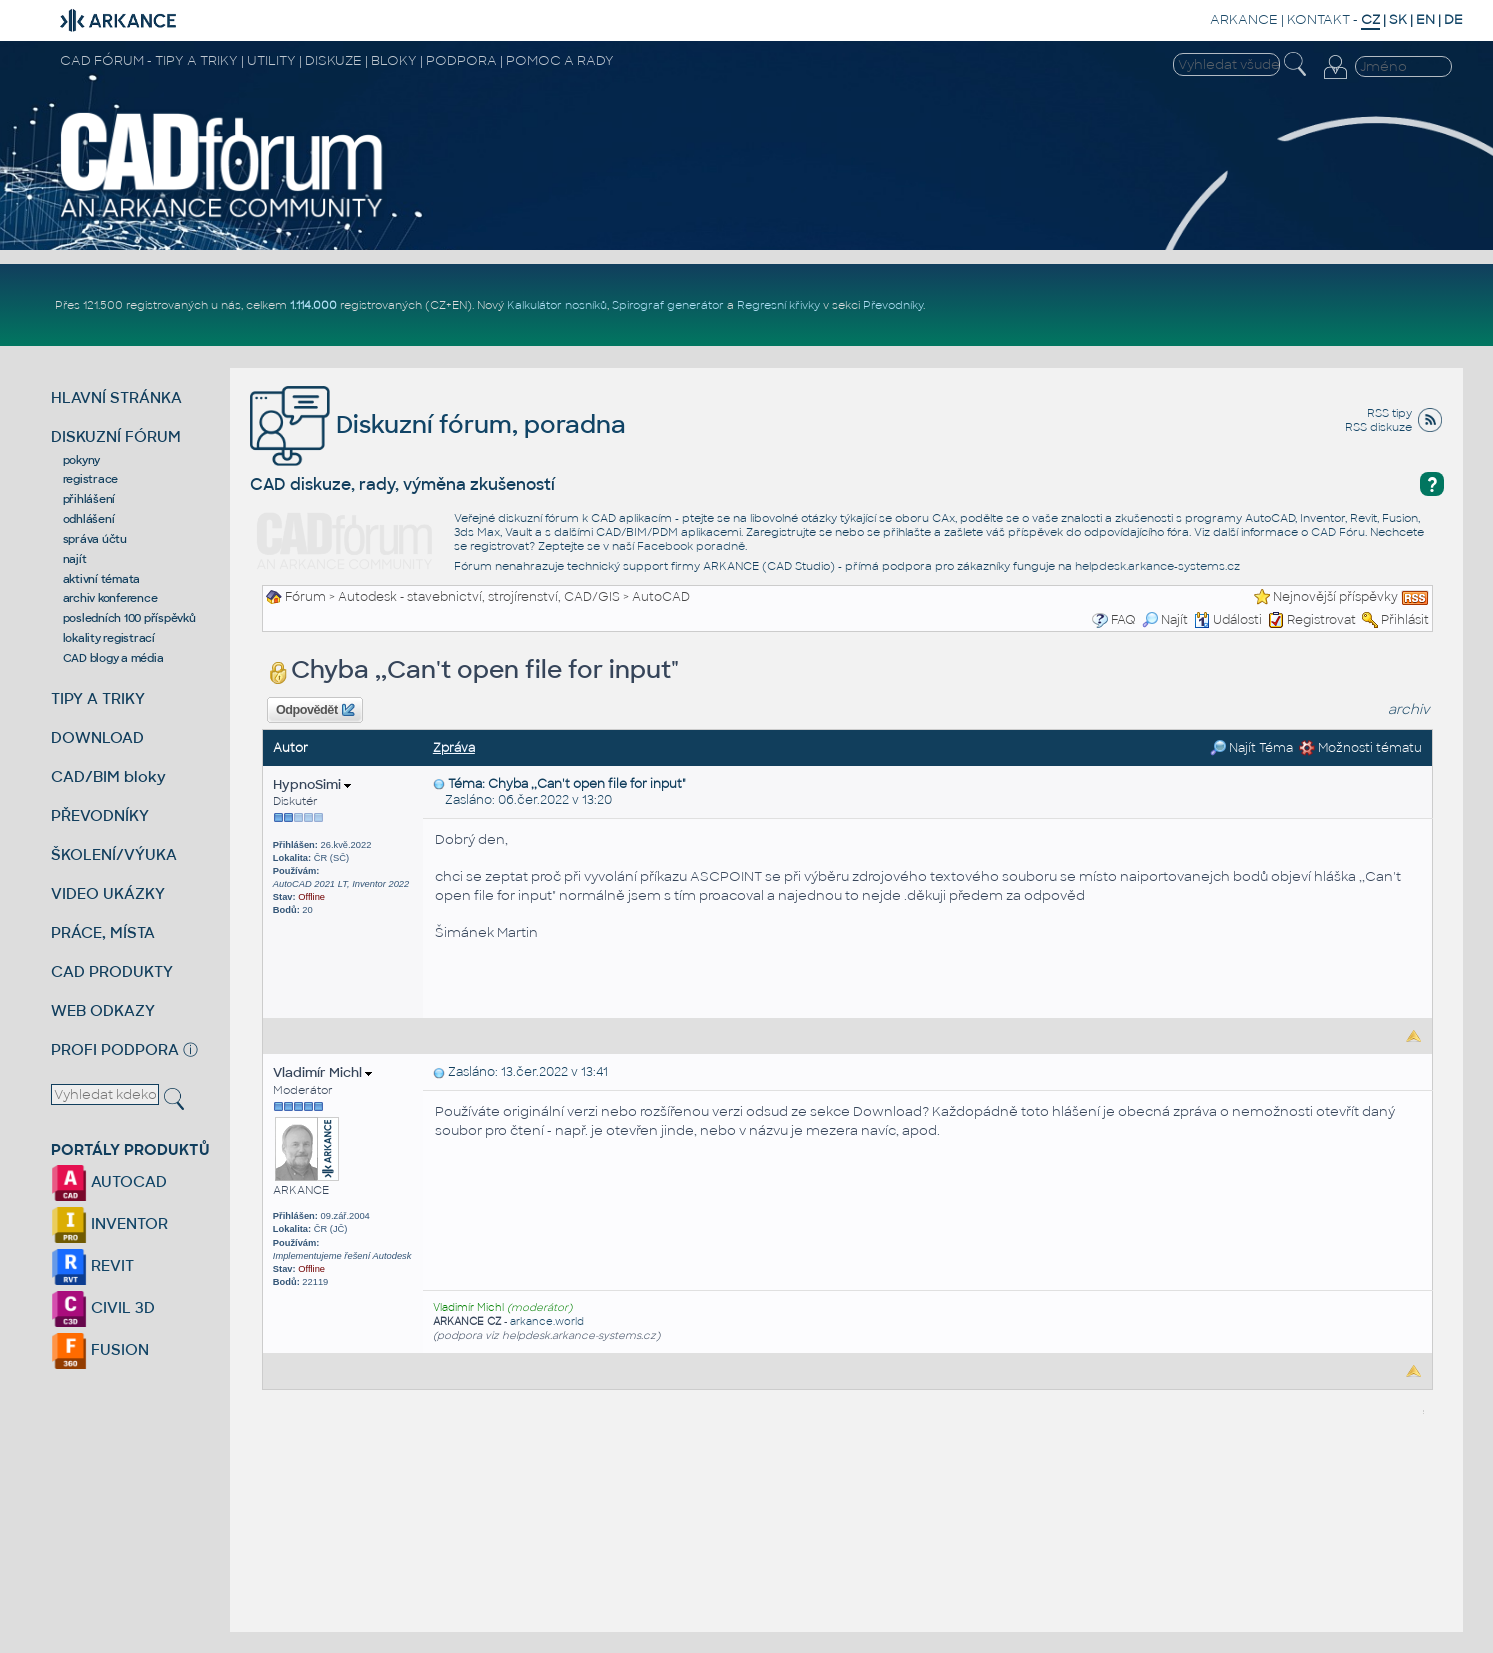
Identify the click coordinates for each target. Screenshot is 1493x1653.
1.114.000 (313, 305)
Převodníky (893, 305)
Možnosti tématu (1360, 748)
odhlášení (89, 519)
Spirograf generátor (668, 305)
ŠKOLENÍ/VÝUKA (114, 854)
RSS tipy (1389, 413)
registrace (91, 479)
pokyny (82, 460)
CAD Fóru (1338, 532)
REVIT (92, 1265)
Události (1228, 620)
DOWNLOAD (97, 737)
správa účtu (95, 539)
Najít (1165, 620)
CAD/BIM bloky (108, 776)
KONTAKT (1318, 19)
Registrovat (1321, 620)
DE (1453, 19)
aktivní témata (102, 579)
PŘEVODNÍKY (100, 815)
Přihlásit (1405, 620)
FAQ (1123, 620)
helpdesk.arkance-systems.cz (1157, 566)
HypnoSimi (312, 784)
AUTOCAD (109, 1181)
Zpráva (454, 748)
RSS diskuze (1378, 427)
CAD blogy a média (113, 658)
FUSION (100, 1349)
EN (1425, 19)
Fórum (305, 597)
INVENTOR (109, 1223)
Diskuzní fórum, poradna (438, 424)
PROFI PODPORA (115, 1049)
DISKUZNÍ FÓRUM (116, 436)
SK (1398, 19)
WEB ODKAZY (103, 1010)
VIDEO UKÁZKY (108, 893)
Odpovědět (315, 710)
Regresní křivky (778, 305)
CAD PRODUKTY (112, 971)
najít (75, 559)
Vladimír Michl (322, 1072)
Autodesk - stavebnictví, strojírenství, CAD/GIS (479, 597)
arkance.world (547, 1321)
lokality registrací (109, 638)
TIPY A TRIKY (98, 698)
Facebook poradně (691, 546)
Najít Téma (1251, 748)
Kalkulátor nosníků (557, 305)
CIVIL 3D (103, 1307)
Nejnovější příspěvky (1335, 597)
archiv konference (110, 598)
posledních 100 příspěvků (129, 618)
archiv (1409, 709)
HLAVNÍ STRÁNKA (116, 397)
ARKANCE (1244, 19)
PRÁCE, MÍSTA (103, 932)
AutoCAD (661, 597)
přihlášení (89, 499)
